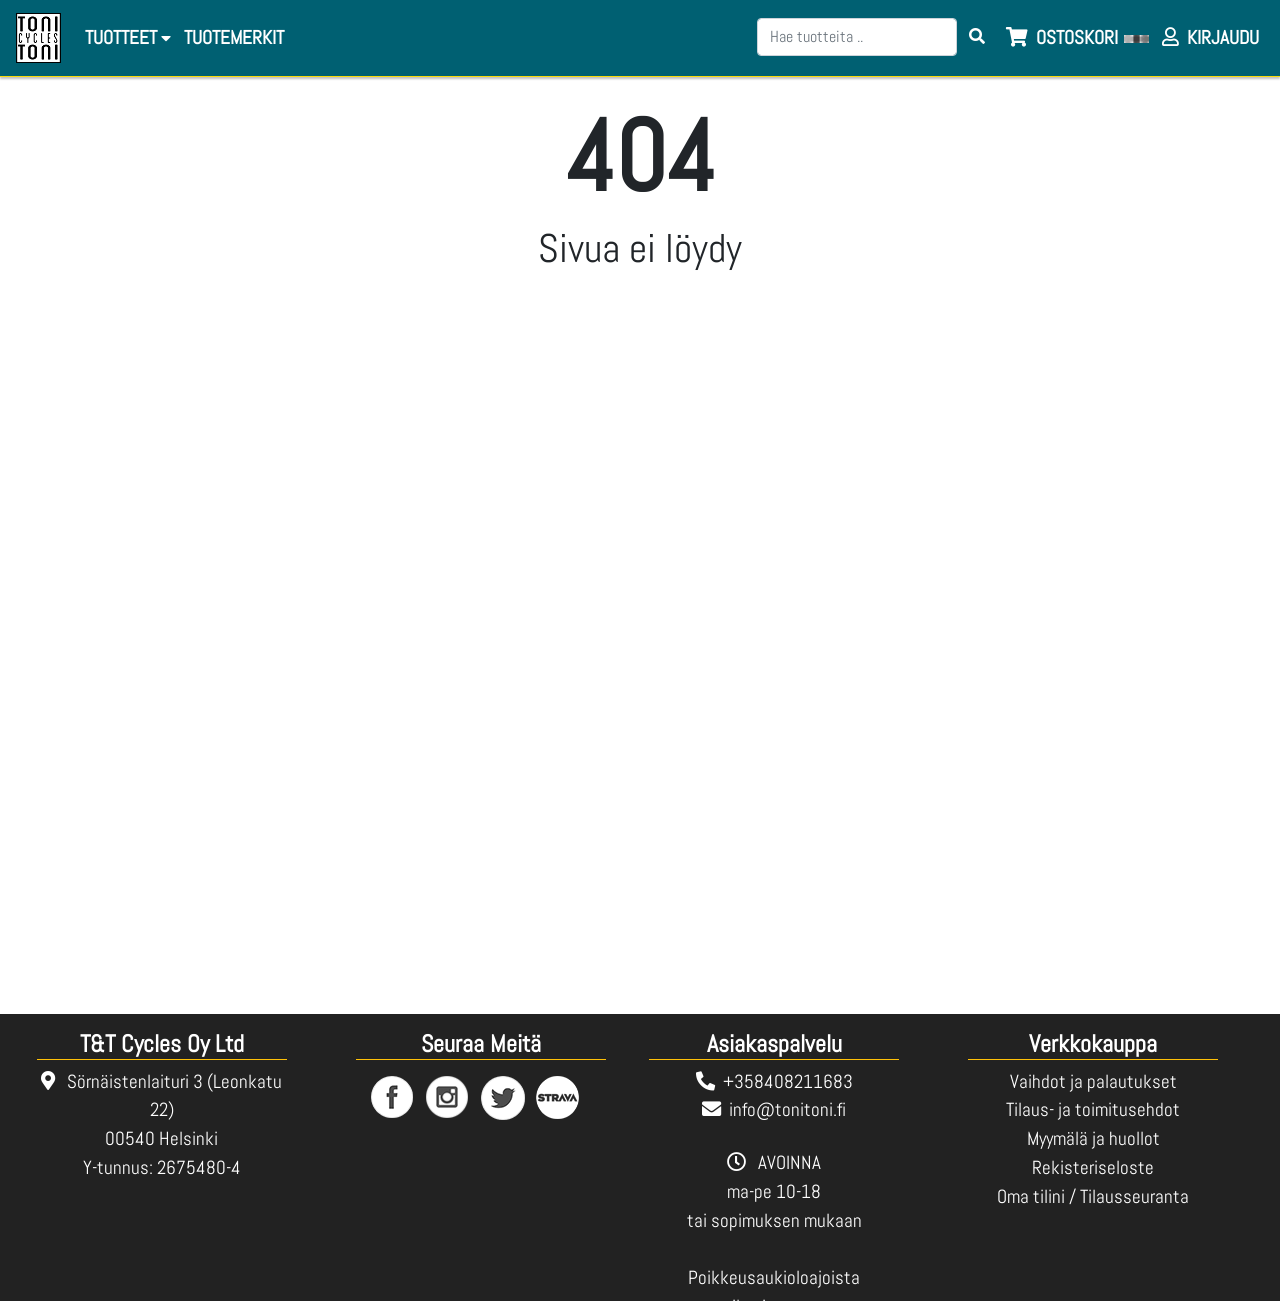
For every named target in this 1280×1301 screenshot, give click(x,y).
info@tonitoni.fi (787, 1109)
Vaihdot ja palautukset (1093, 1081)
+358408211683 (788, 1081)
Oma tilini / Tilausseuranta (1093, 1196)
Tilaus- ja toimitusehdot (1093, 1109)
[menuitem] (232, 38)
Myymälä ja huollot (1093, 1138)
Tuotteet (128, 37)
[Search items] (977, 37)
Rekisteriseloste (1093, 1167)
